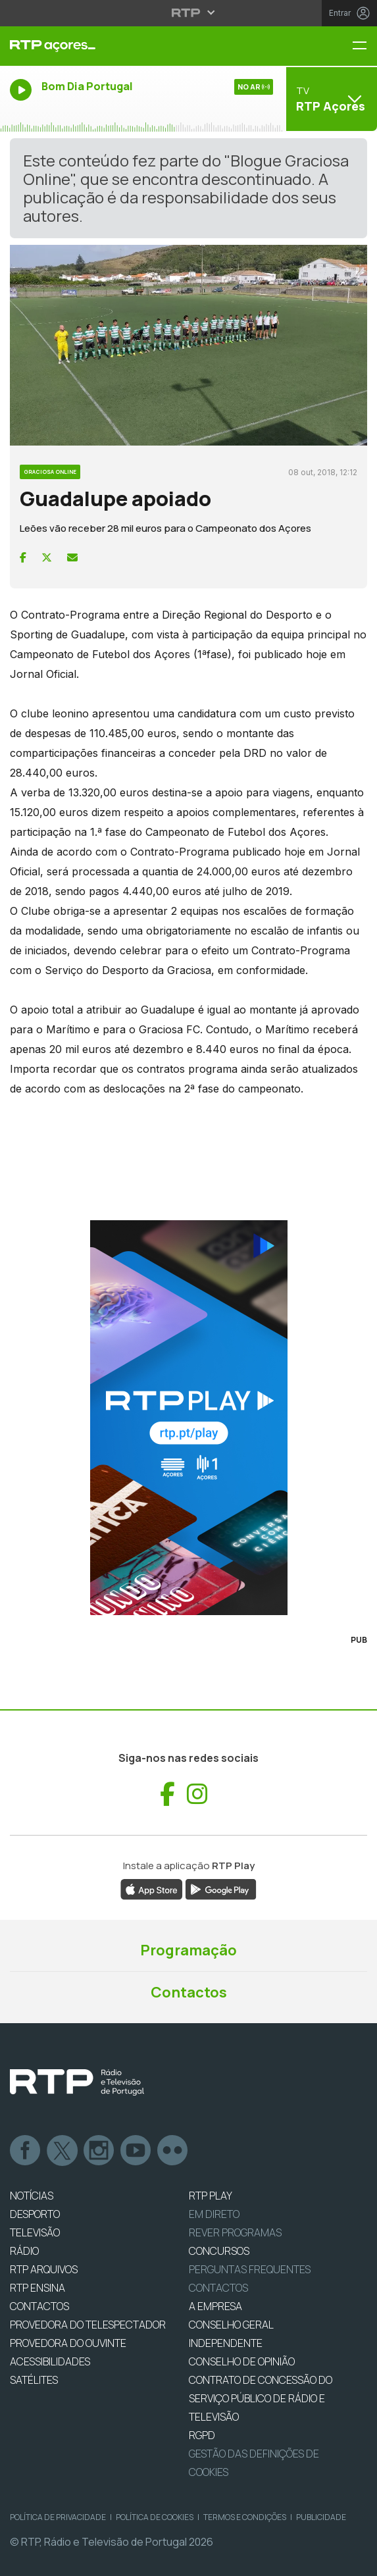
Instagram (99, 2151)
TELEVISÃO (35, 2232)
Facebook (25, 2151)
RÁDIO (24, 2251)
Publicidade (321, 2517)
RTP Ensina (37, 2287)
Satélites (34, 2380)
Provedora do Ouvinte (68, 2343)
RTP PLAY (210, 2195)
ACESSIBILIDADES (50, 2361)
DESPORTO (35, 2214)
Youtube (136, 2151)
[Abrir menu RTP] (188, 12)
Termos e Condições (244, 2517)
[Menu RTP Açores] (364, 46)
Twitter (62, 2151)
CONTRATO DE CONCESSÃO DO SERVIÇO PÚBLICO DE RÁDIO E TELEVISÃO (260, 2398)
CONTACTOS (39, 2306)
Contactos (189, 1992)
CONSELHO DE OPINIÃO (242, 2361)
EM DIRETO (214, 2214)
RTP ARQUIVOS (44, 2269)
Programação (188, 1950)
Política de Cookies (154, 2517)
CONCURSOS (219, 2251)
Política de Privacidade (58, 2517)
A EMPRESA (215, 2306)
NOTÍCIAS (31, 2195)
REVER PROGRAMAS (235, 2232)
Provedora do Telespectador (88, 2324)
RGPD (202, 2435)
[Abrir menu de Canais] (330, 99)
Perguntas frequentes (250, 2269)
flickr (173, 2151)
